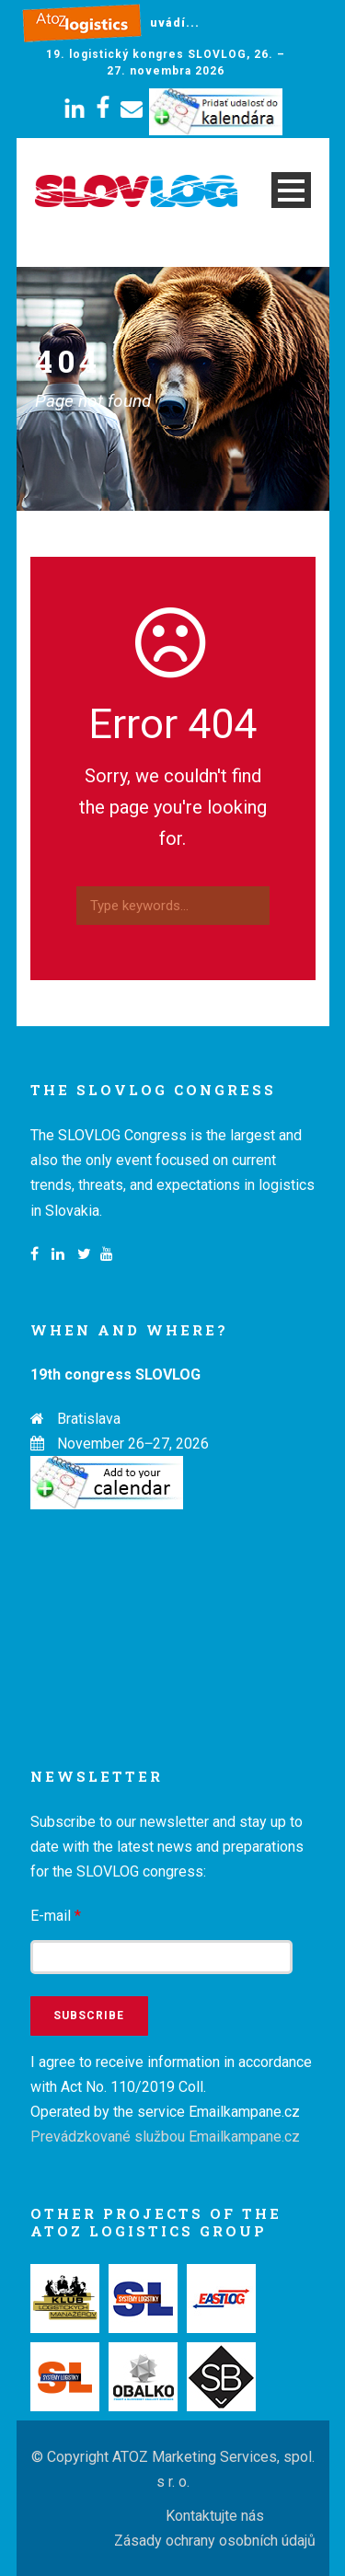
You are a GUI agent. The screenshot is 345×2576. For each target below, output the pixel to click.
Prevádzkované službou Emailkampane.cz (165, 2136)
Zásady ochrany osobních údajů (215, 2540)
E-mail (55, 1915)
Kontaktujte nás (215, 2515)
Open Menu (291, 190)
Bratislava (89, 1418)
